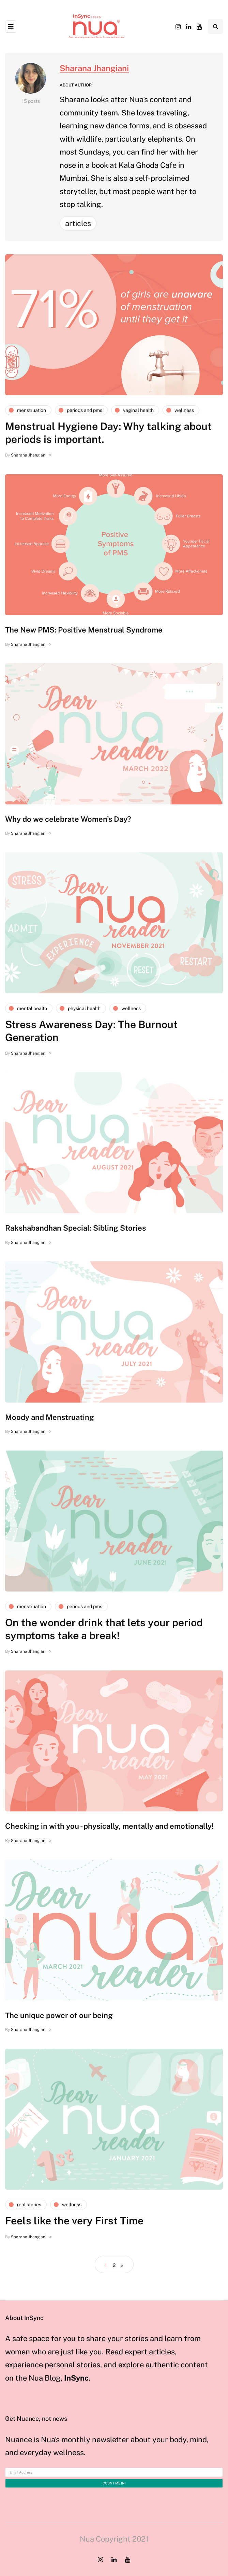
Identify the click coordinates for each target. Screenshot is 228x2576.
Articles (78, 223)
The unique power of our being (59, 2015)
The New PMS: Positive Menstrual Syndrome (84, 629)
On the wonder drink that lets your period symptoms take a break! (104, 1629)
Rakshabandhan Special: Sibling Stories (75, 1227)
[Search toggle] (215, 26)
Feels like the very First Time (74, 2220)
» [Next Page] (122, 2265)
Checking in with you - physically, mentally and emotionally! (109, 1826)
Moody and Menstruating (49, 1417)
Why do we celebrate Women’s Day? (68, 819)
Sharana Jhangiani (94, 68)
